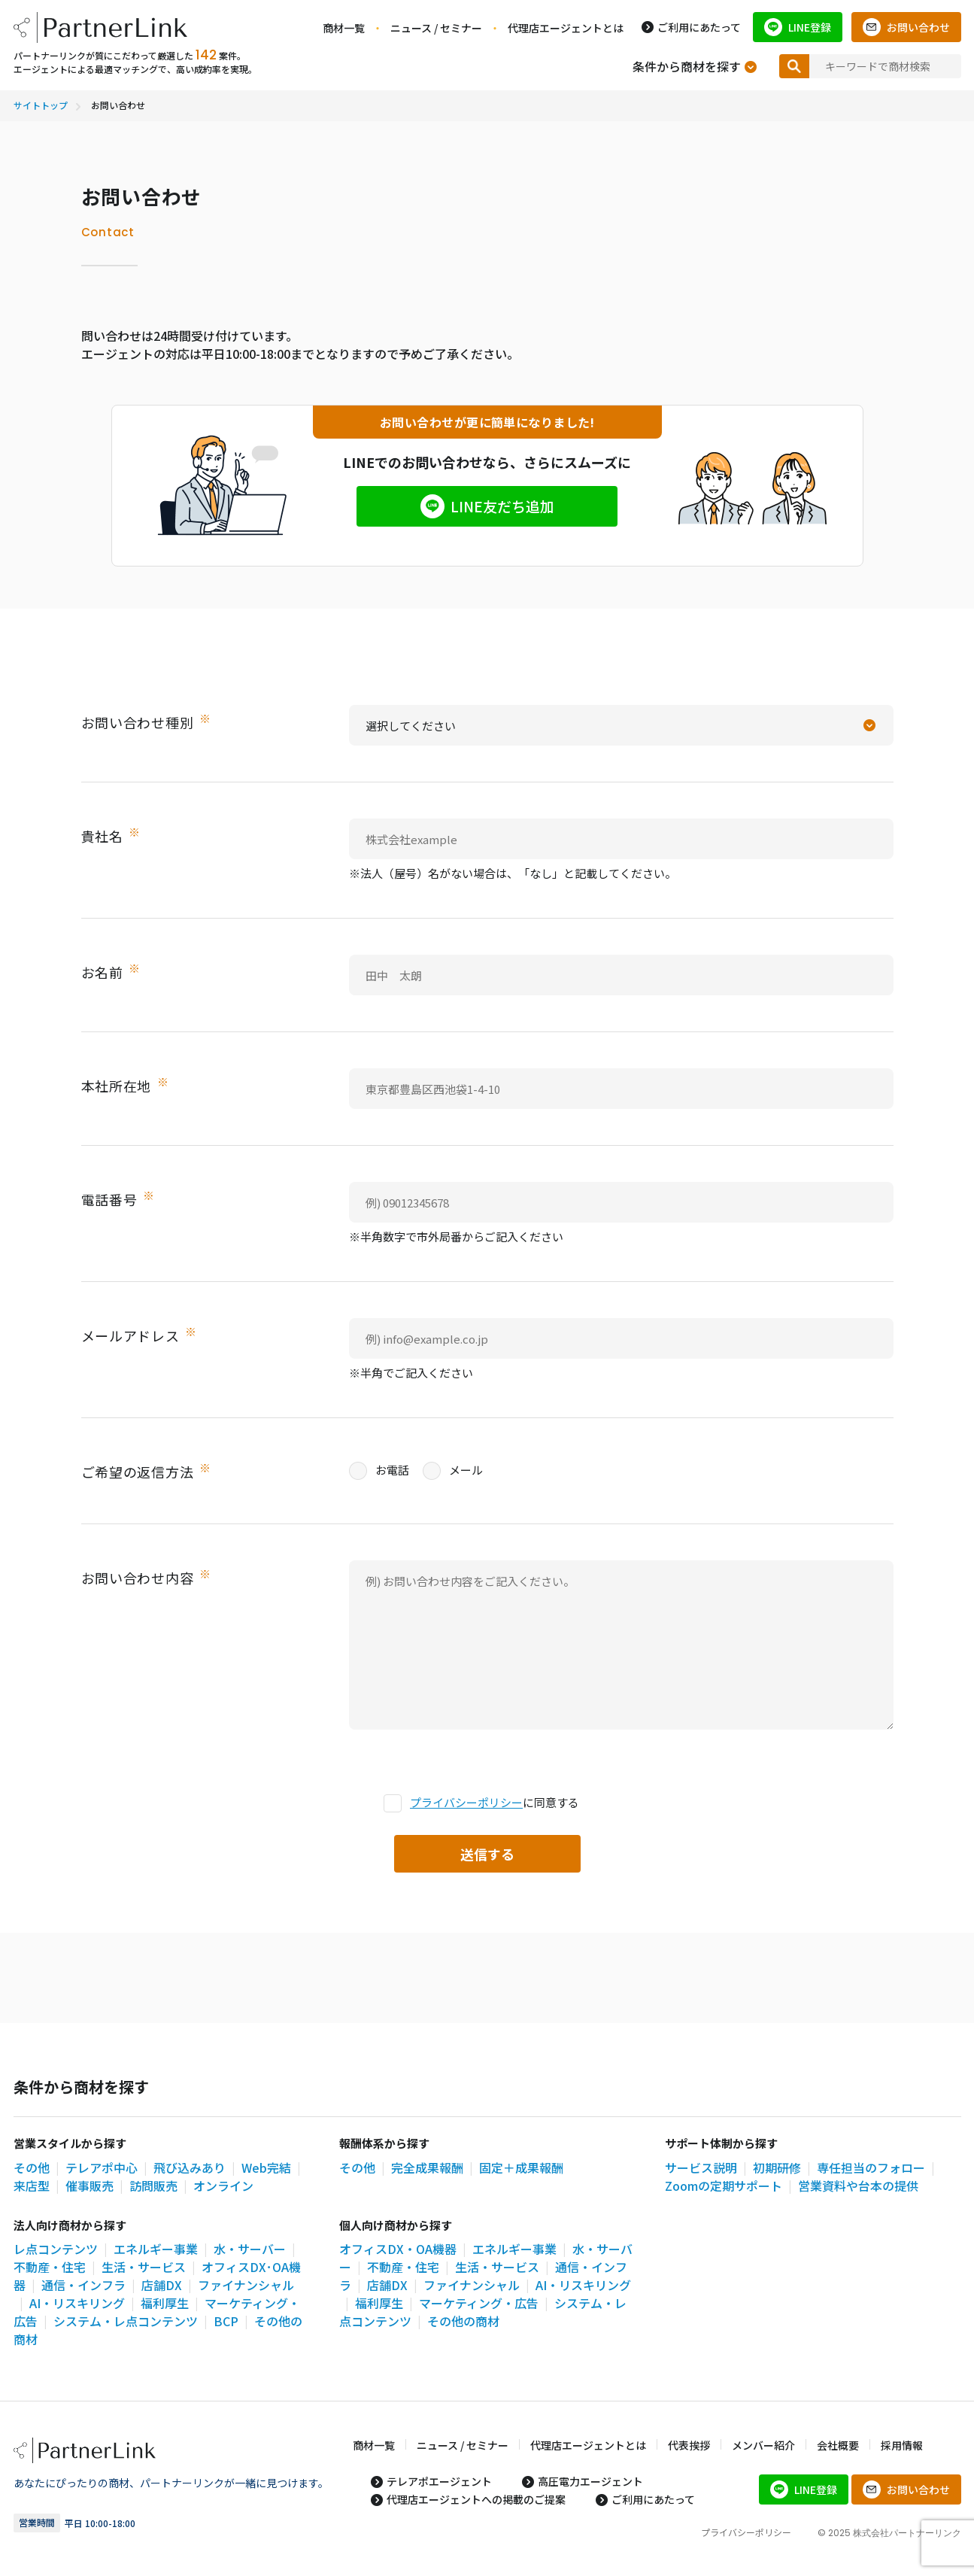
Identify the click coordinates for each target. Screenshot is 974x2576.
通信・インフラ (83, 2285)
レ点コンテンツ (56, 2249)
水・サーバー (250, 2249)
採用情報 (902, 2445)
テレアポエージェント (439, 2481)
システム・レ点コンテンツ (125, 2321)
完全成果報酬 (427, 2167)
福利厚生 (165, 2303)
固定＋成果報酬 (521, 2167)
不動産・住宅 (50, 2267)
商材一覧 (344, 27)
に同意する (481, 1803)
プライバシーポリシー (466, 1802)
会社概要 (838, 2445)
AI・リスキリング (77, 2303)
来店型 (32, 2186)
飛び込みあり (189, 2167)
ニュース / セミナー (436, 27)
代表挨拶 (689, 2445)
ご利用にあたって (699, 27)
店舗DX (161, 2285)
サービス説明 (701, 2167)
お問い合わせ (918, 27)
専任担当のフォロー (871, 2167)
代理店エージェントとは (566, 27)
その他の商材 (463, 2321)
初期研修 (777, 2167)
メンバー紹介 (763, 2445)
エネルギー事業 (156, 2249)
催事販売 (89, 2186)
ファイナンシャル (471, 2285)
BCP (226, 2321)
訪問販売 (153, 2186)
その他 (32, 2167)
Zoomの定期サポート (723, 2186)
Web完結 (266, 2167)
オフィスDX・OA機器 (398, 2249)
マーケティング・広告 (479, 2303)
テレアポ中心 (101, 2167)
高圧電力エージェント (590, 2481)
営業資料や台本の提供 (858, 2186)
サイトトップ (41, 105)
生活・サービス (144, 2267)
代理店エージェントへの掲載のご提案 (476, 2499)
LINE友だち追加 (502, 507)
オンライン (223, 2186)
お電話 (379, 1470)
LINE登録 (809, 27)
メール (453, 1470)
